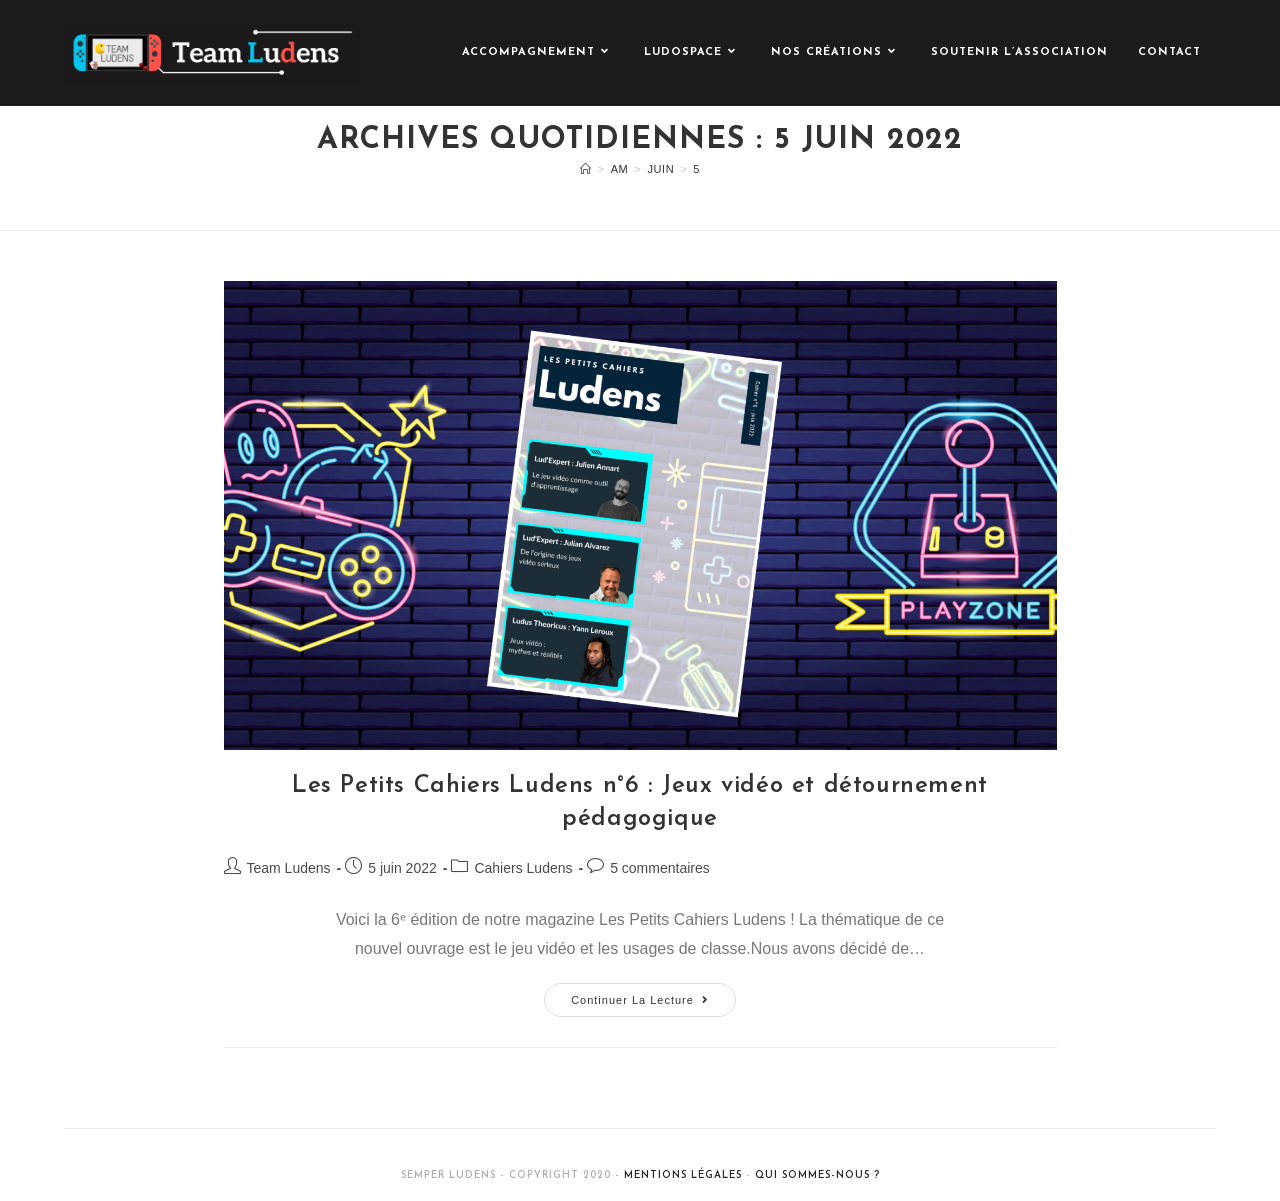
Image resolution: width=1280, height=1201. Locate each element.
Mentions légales (683, 1175)
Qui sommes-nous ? (817, 1175)
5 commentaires (660, 868)
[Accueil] (586, 169)
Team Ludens (289, 868)
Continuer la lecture (653, 994)
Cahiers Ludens (523, 868)
